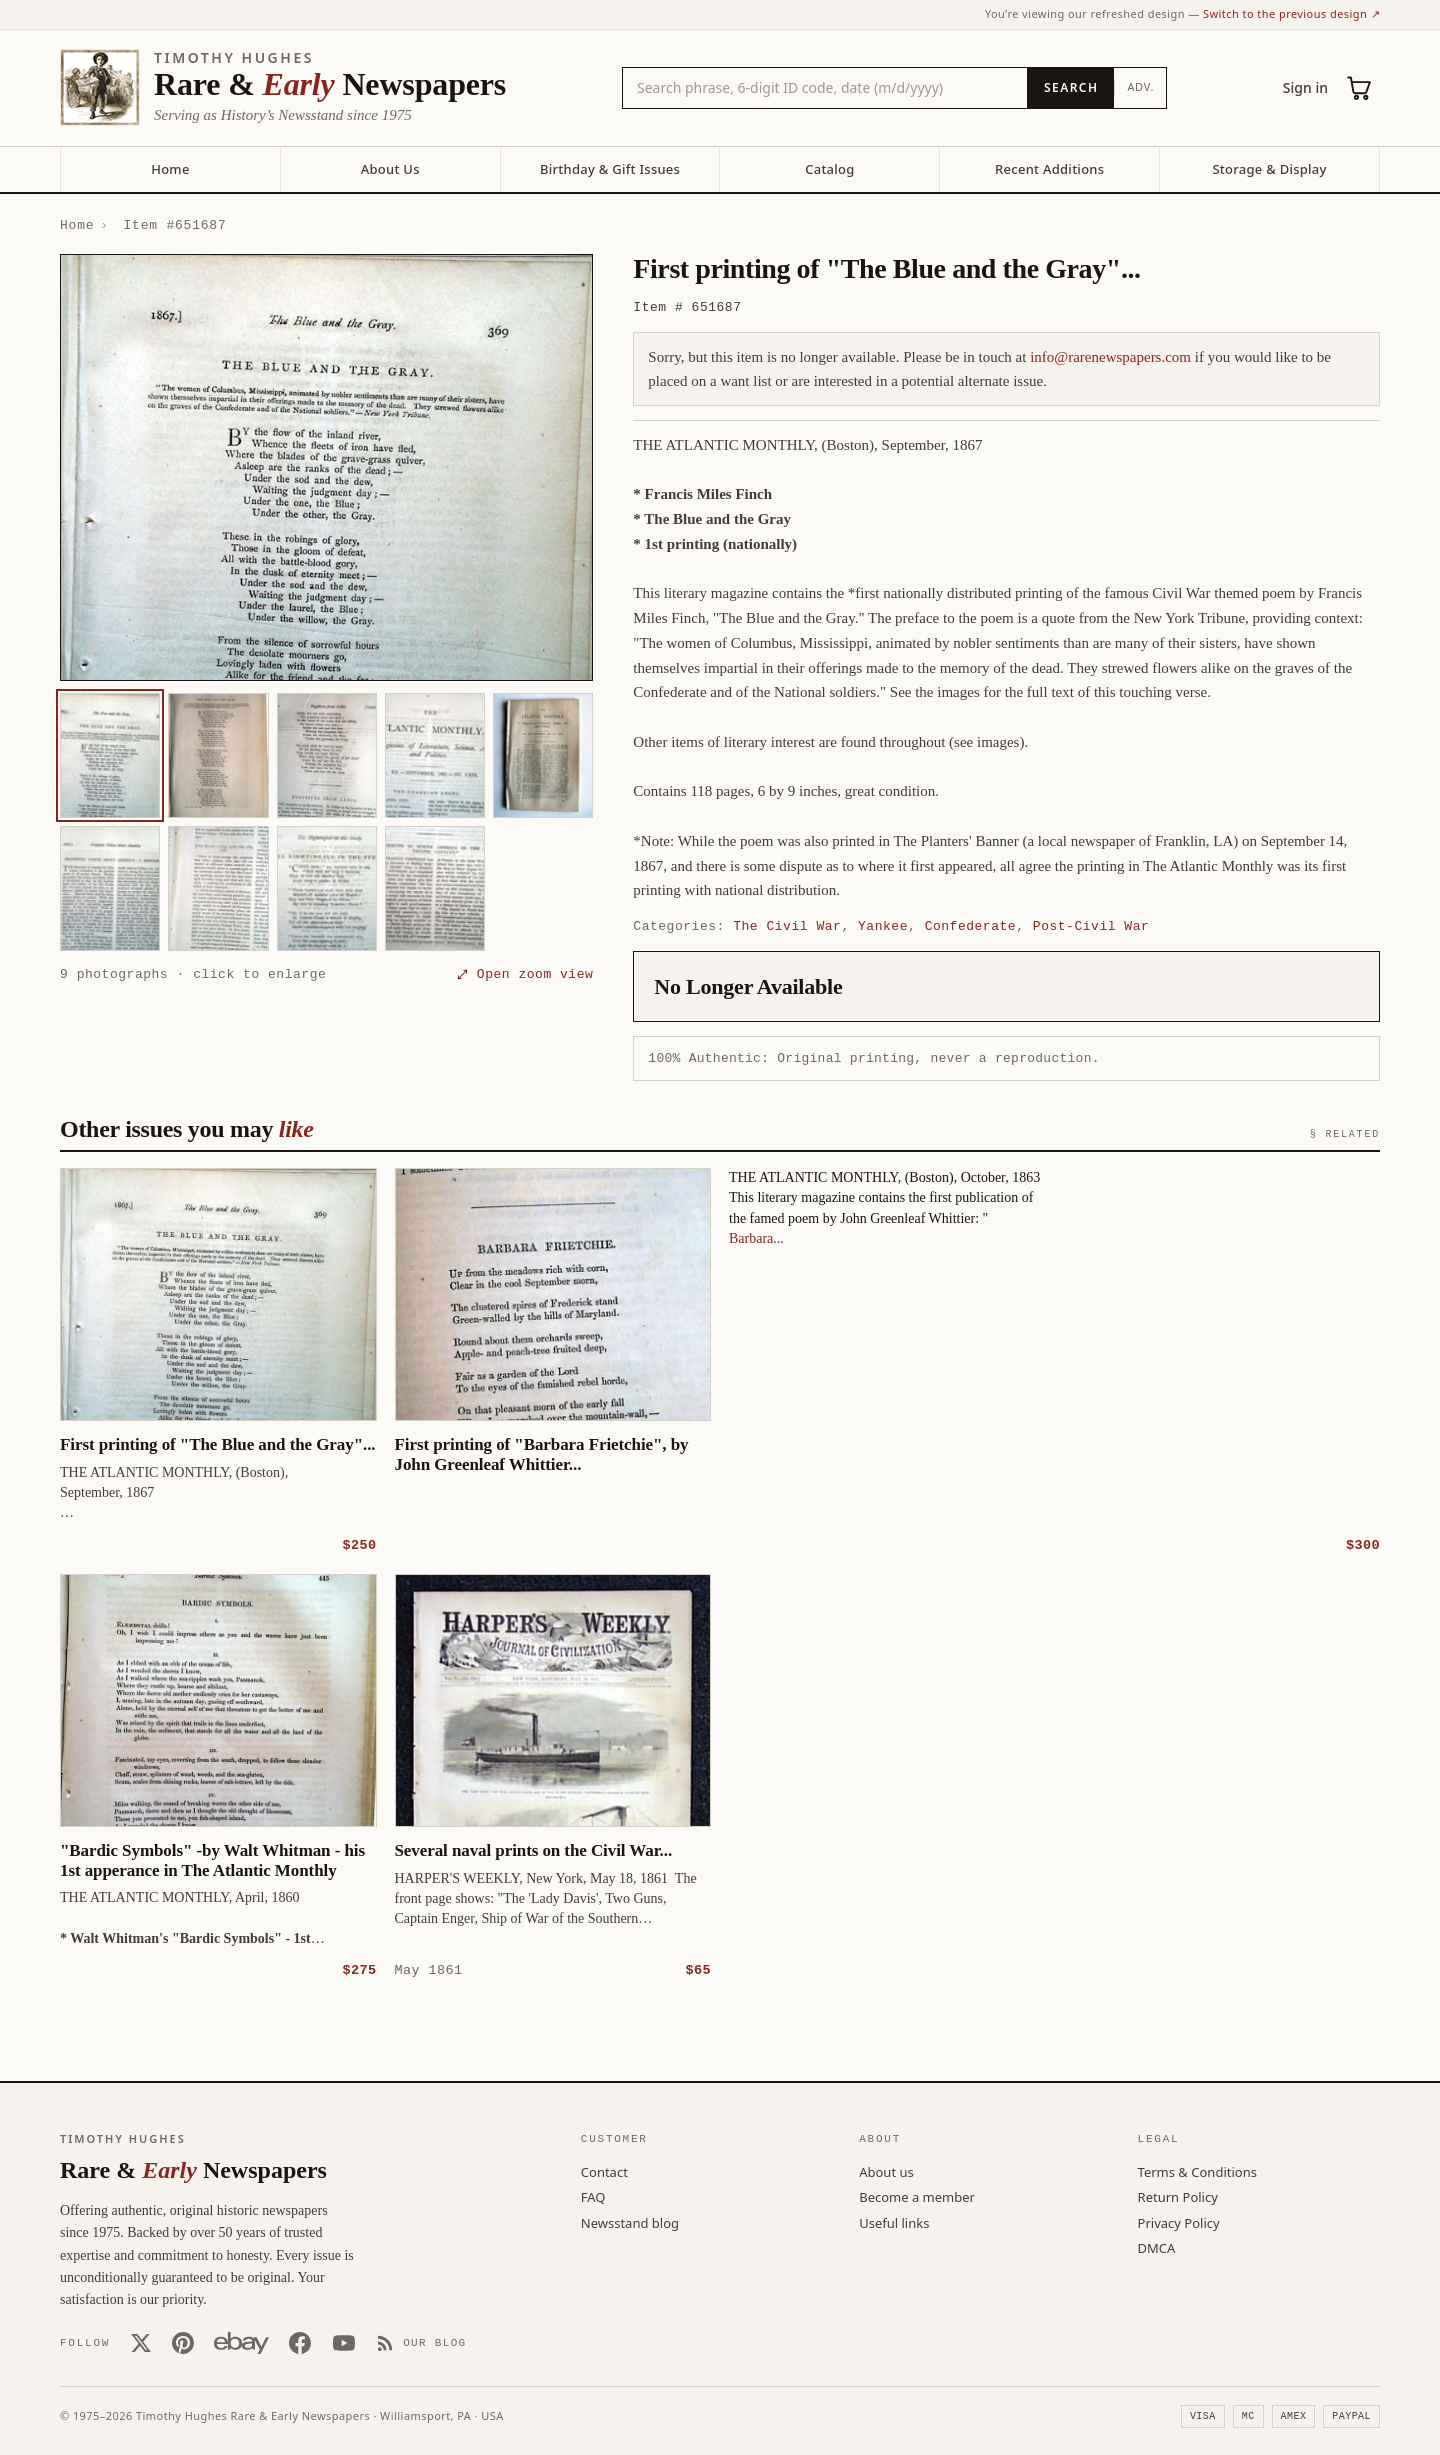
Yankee (883, 926)
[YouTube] (344, 2342)
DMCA (1157, 2247)
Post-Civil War (1091, 926)
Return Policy (1178, 2196)
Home (170, 169)
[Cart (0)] (1360, 88)
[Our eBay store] (241, 2342)
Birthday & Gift (610, 169)
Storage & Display (1269, 169)
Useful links (894, 2222)
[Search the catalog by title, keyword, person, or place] (825, 88)
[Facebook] (300, 2342)
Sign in (1305, 87)
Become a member (917, 2196)
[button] (326, 467)
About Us (390, 169)
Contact (604, 2171)
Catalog (829, 169)
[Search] (1070, 88)
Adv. (1140, 86)
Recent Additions (1049, 169)
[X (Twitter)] (141, 2342)
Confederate (971, 926)
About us (886, 2171)
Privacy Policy (1179, 2222)
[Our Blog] (421, 2342)
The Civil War (787, 926)
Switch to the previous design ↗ (1291, 13)
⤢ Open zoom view (525, 974)
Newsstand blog (630, 2222)
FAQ (593, 2196)
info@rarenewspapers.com (1110, 357)
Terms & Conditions (1197, 2171)
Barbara (751, 1237)
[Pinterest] (183, 2342)
